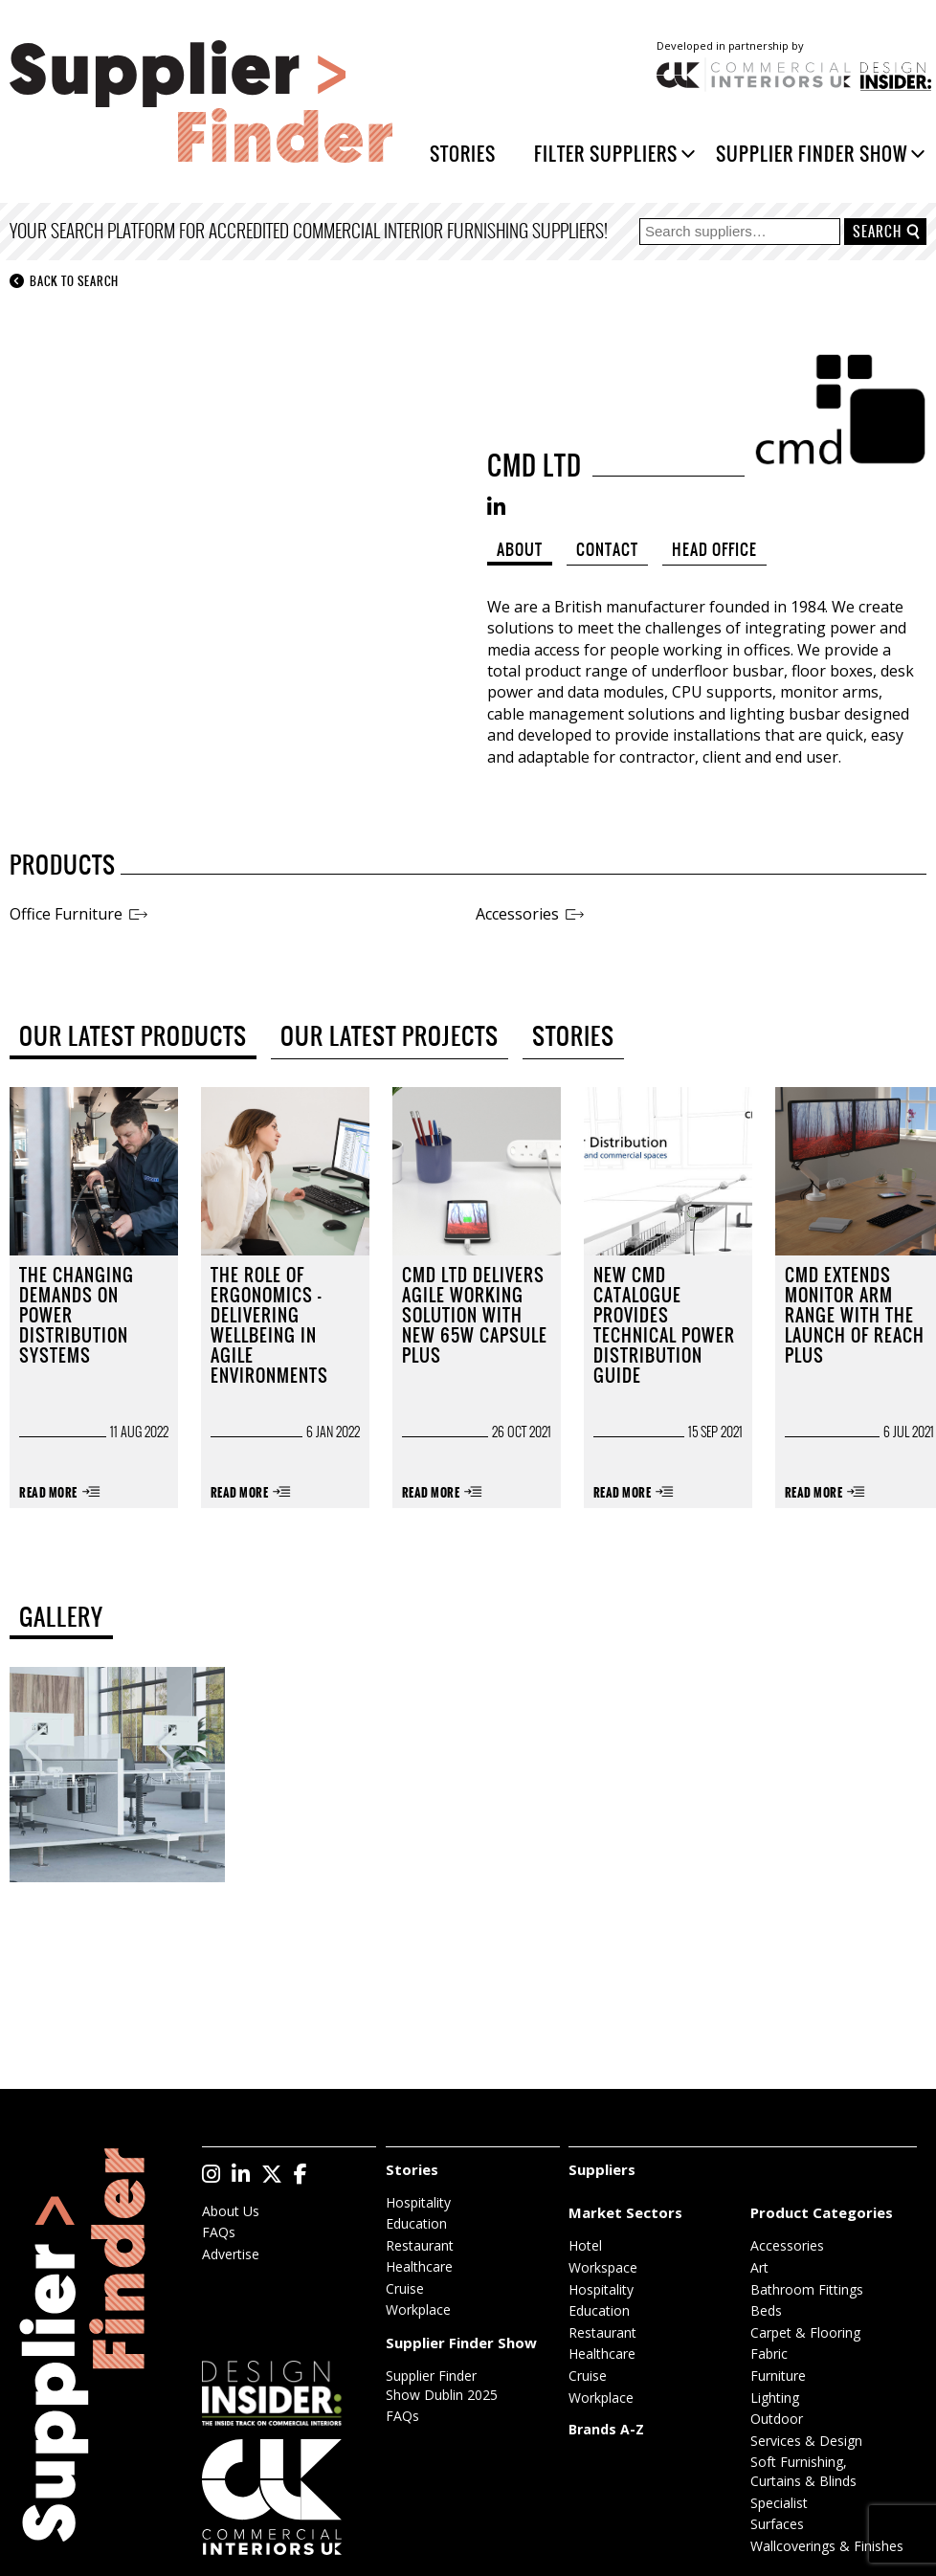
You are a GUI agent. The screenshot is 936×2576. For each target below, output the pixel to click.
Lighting (774, 2397)
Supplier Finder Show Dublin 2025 (442, 2385)
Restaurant (420, 2245)
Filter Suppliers (606, 153)
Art (759, 2267)
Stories (463, 153)
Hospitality (418, 2202)
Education (416, 2223)
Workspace (602, 2267)
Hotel (585, 2245)
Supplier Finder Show (811, 153)
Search (877, 231)
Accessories (517, 913)
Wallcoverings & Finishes (826, 2546)
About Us (230, 2211)
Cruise (405, 2288)
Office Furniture (66, 913)
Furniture (778, 2375)
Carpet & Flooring (805, 2332)
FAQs (218, 2232)
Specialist (779, 2503)
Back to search (64, 282)
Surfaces (777, 2524)
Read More (48, 1493)
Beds (766, 2310)
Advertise (230, 2254)
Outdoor (776, 2418)
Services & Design (806, 2441)
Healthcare (419, 2266)
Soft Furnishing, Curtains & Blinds (803, 2471)
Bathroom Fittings (806, 2289)
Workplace (418, 2309)
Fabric (769, 2353)
